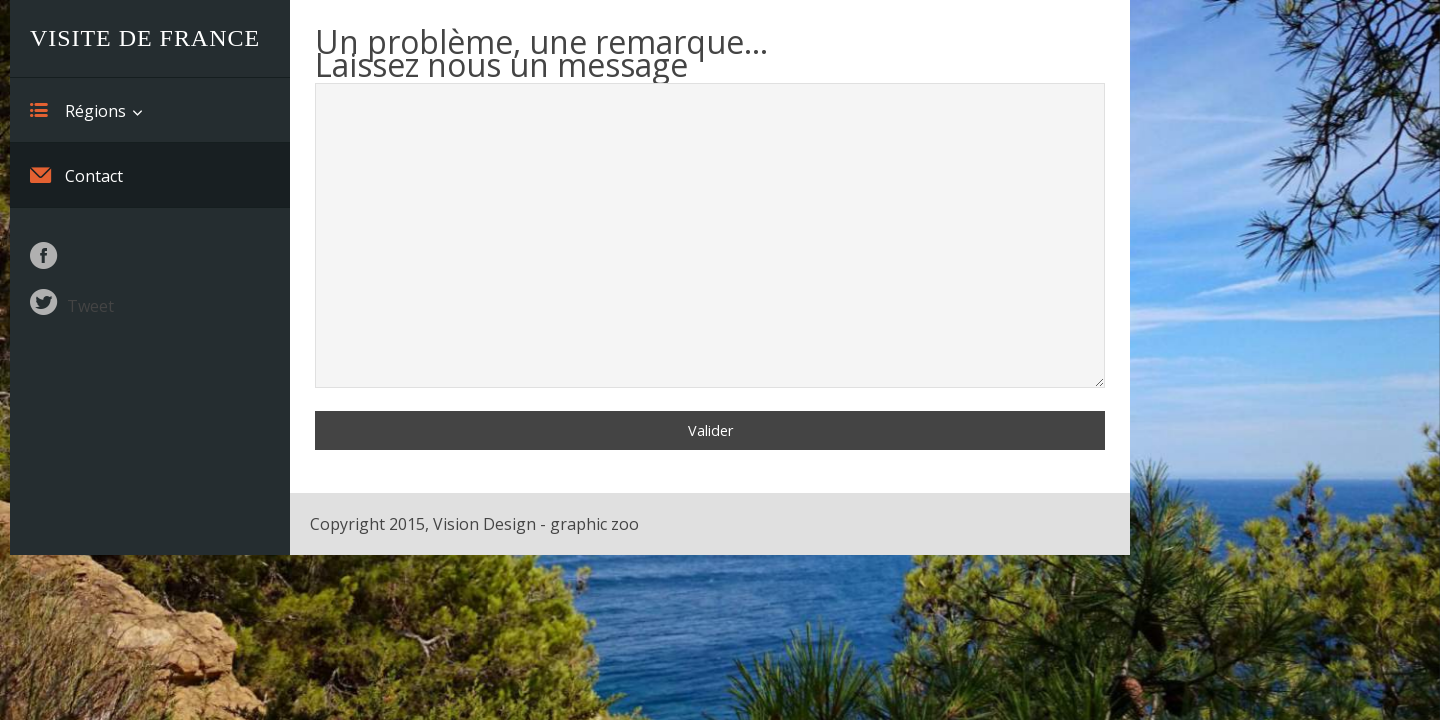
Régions (78, 110)
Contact (76, 175)
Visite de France (145, 38)
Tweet (90, 306)
